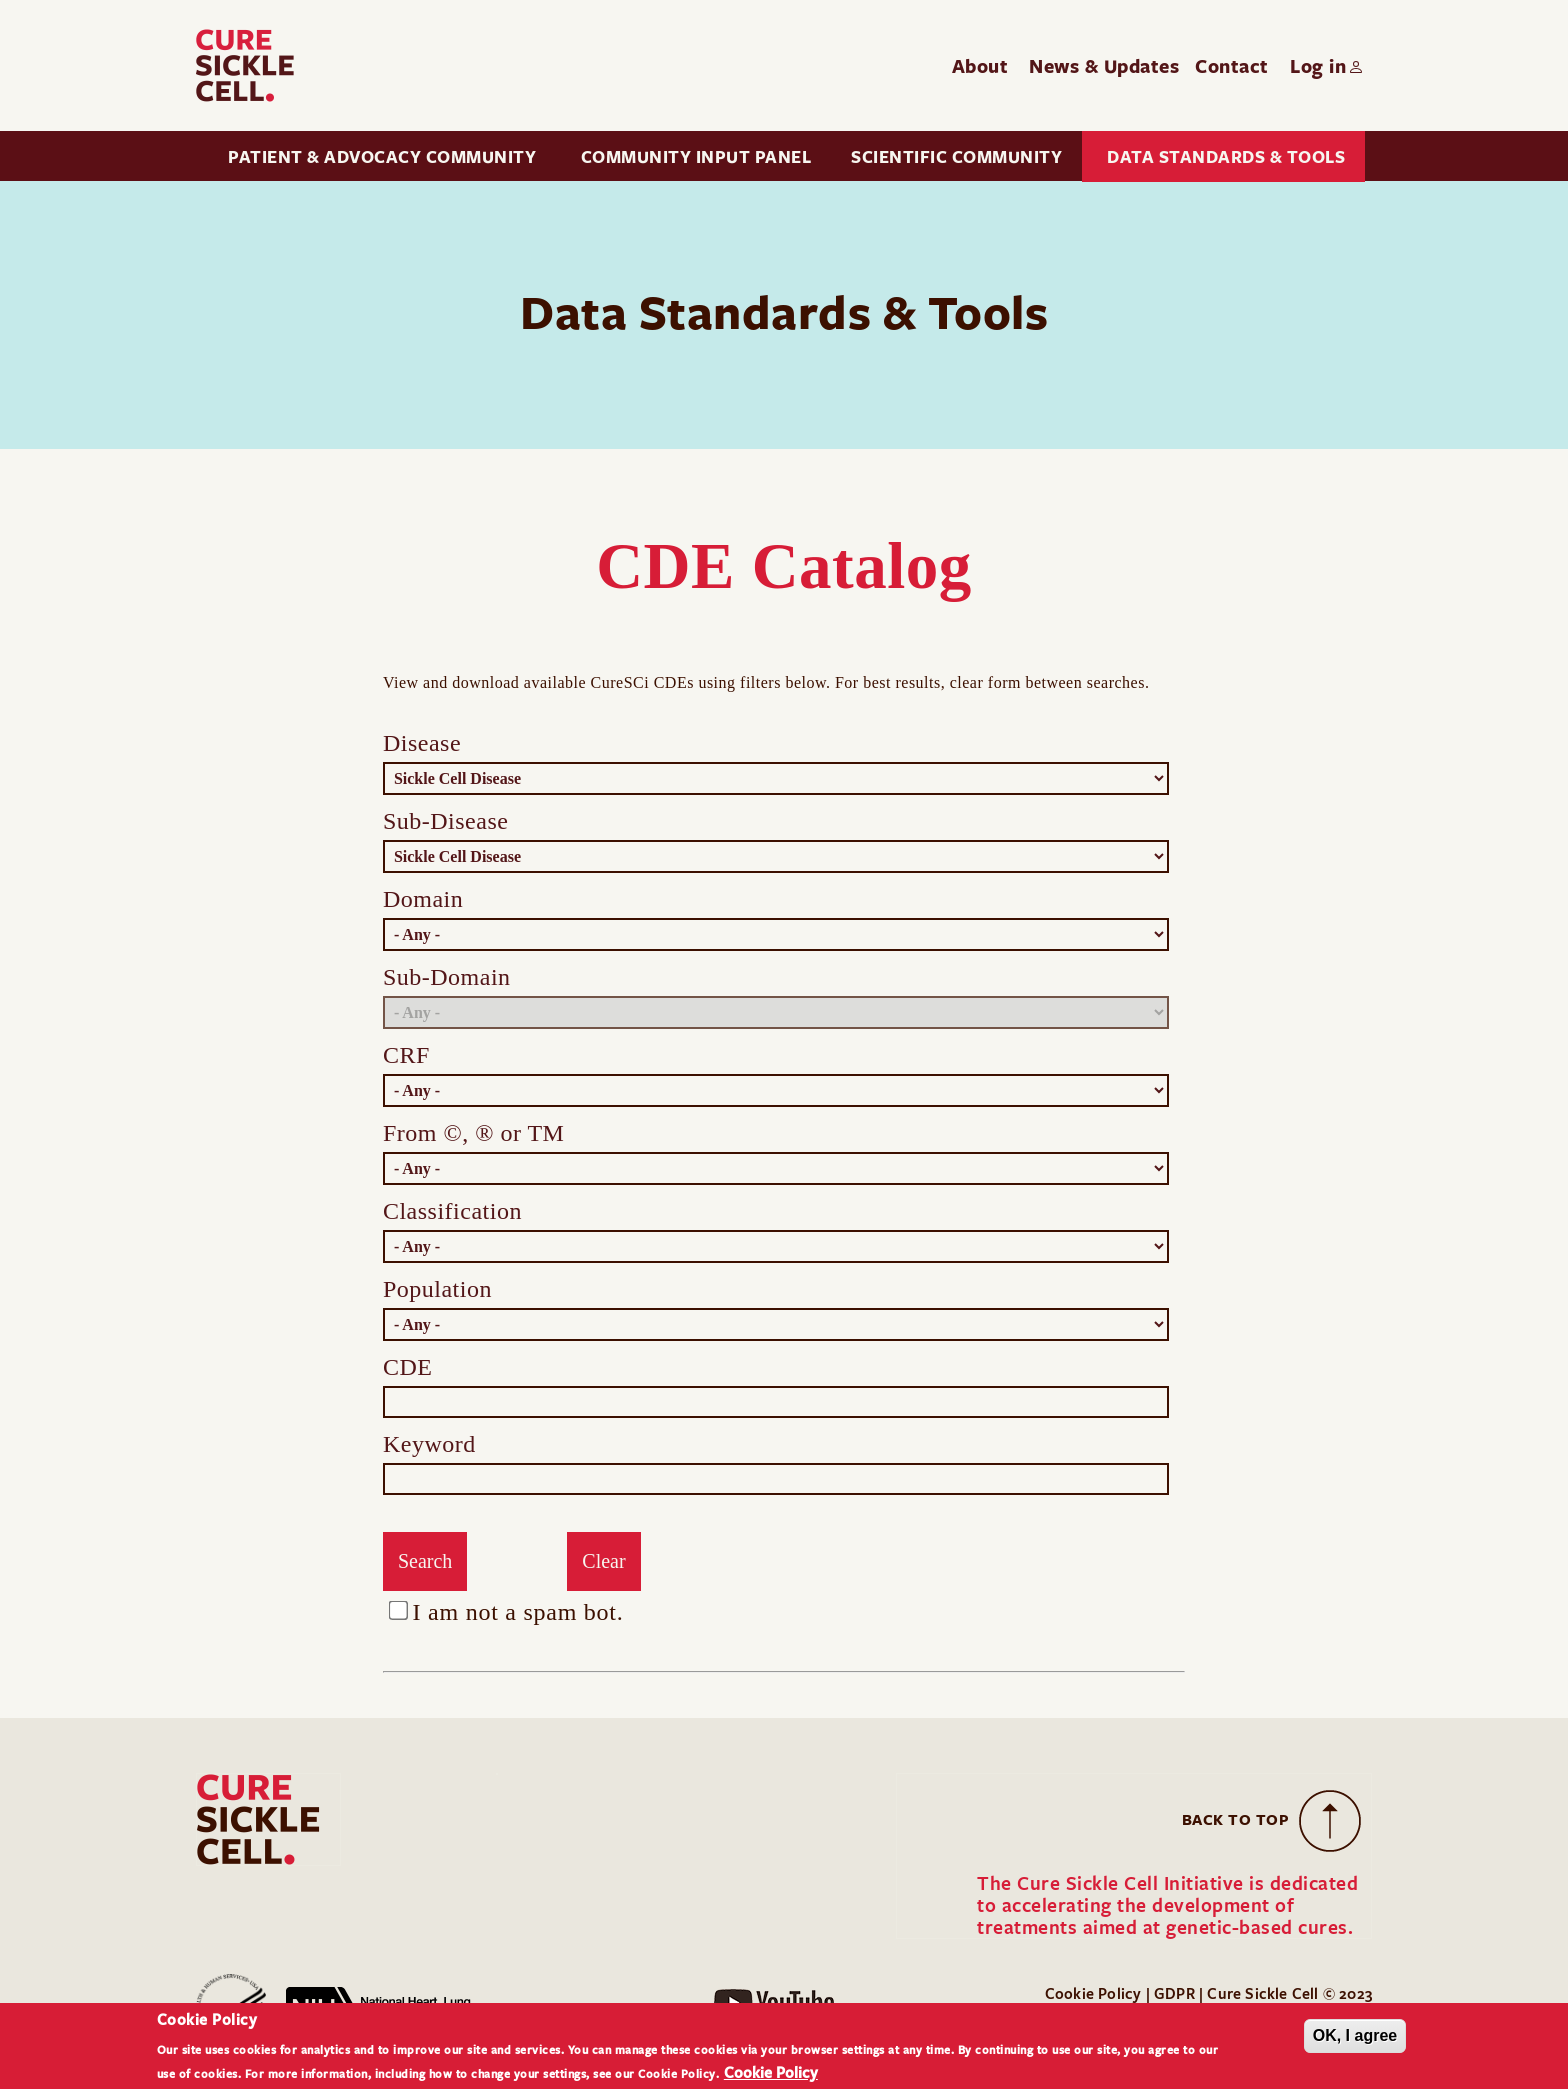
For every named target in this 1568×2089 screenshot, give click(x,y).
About (980, 66)
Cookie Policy (1093, 1993)
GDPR (1176, 1993)
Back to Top (1236, 1819)
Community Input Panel (696, 156)
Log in (1318, 66)
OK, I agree (1355, 2037)
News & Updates (1104, 66)
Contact (1232, 66)
